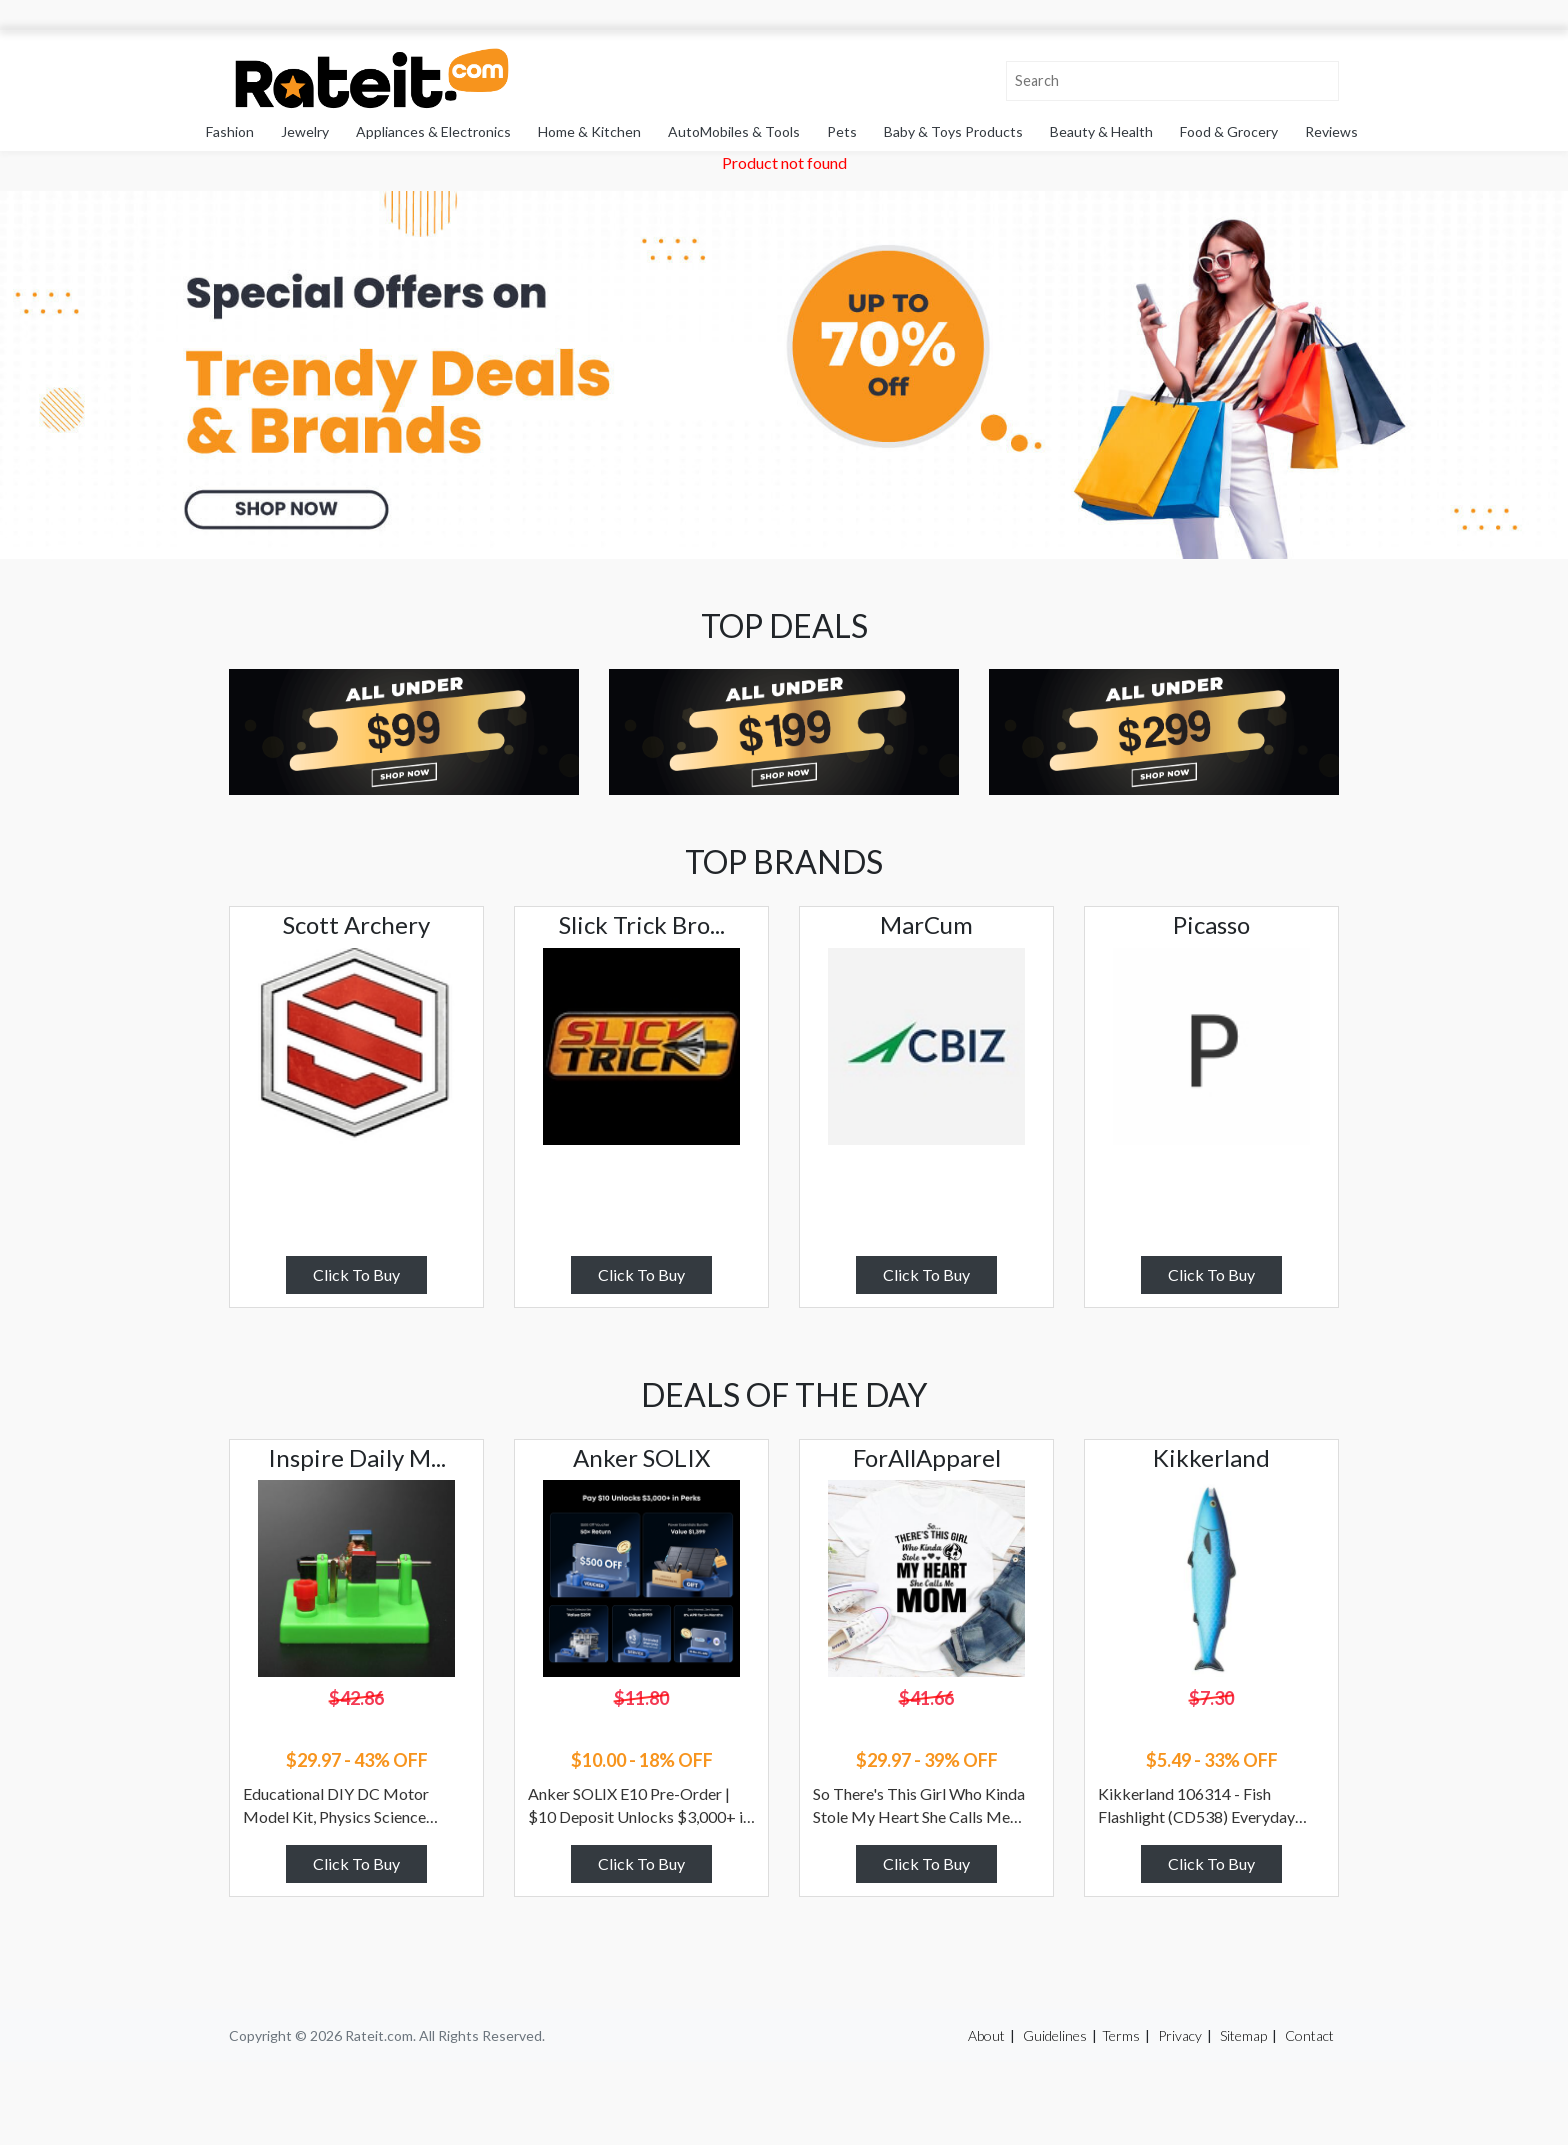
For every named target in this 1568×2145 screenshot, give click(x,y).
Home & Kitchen (589, 131)
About (986, 2035)
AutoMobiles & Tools (734, 131)
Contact (1309, 2035)
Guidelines (1055, 2035)
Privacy (1180, 2035)
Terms (1121, 2035)
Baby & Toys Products (953, 131)
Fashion (230, 131)
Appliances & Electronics (433, 131)
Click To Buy (356, 1274)
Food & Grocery (1229, 131)
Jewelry (305, 131)
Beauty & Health (1101, 131)
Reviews (1331, 131)
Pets (842, 131)
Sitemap (1243, 2035)
